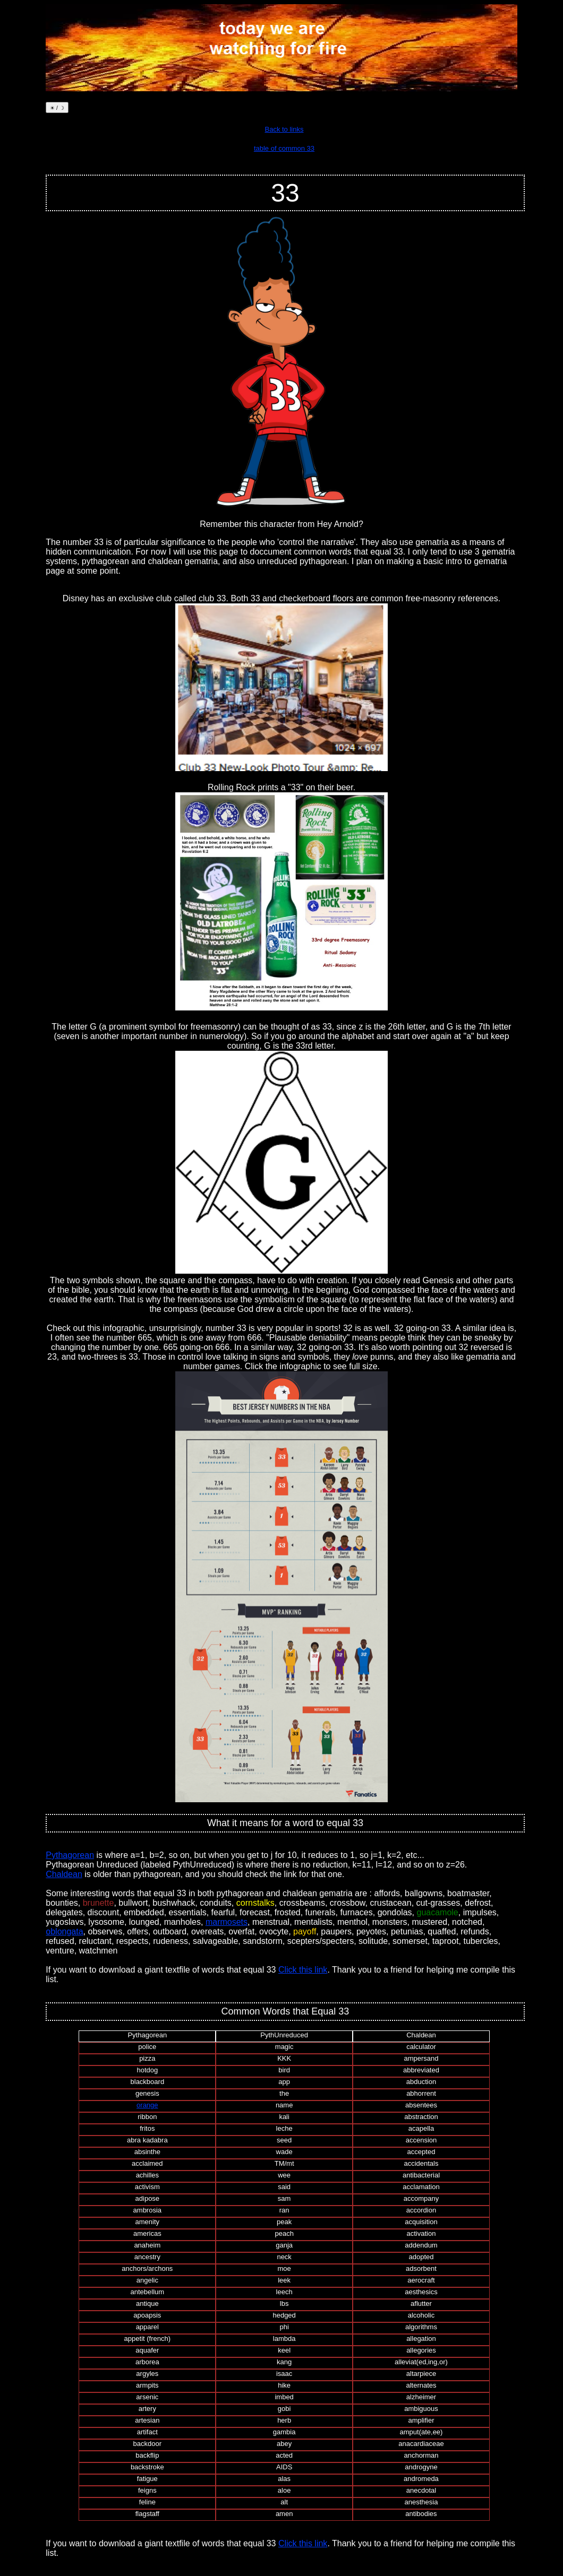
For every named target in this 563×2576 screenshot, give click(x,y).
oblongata (64, 1931)
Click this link (302, 1969)
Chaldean (64, 1874)
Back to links (284, 129)
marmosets (227, 1921)
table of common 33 (284, 148)
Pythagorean (70, 1855)
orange (147, 2105)
